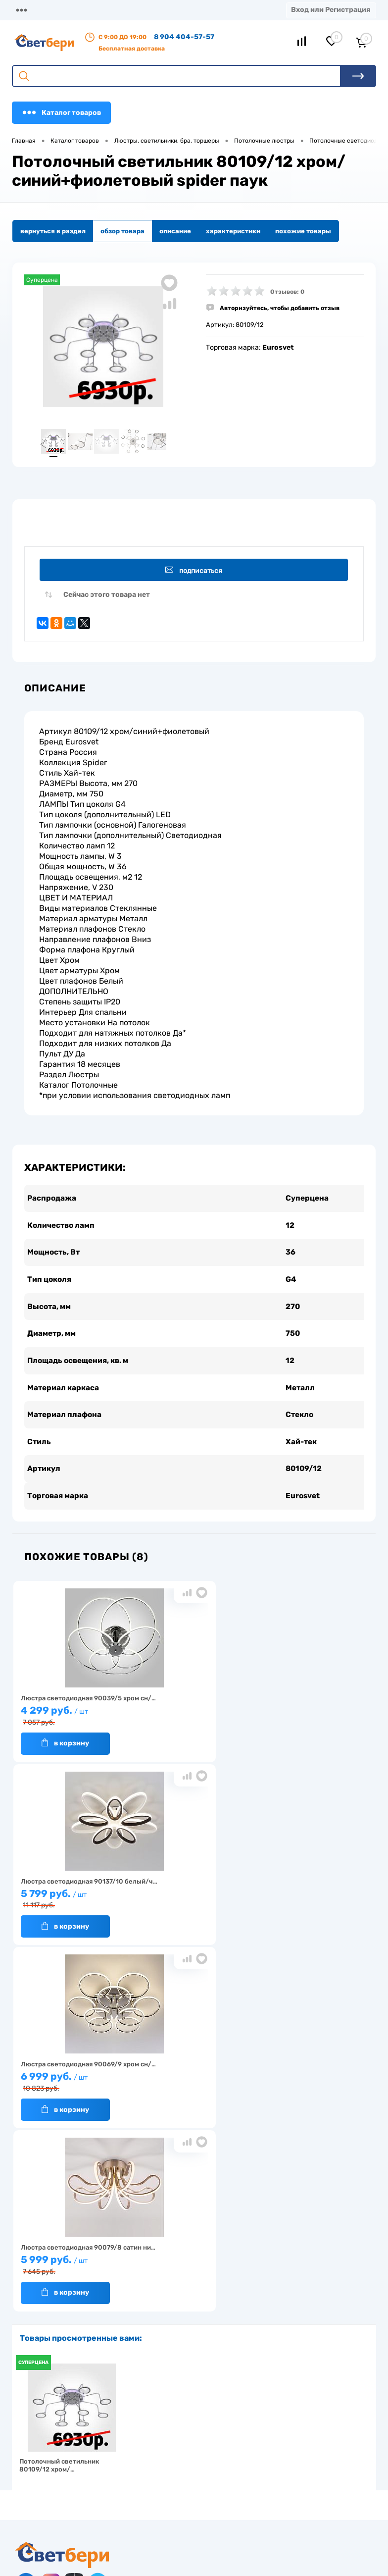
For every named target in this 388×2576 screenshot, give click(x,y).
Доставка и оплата (166, 2302)
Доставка (129, 9)
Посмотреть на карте (63, 2453)
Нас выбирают (37, 2317)
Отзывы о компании (289, 2302)
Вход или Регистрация (330, 9)
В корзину (62, 1755)
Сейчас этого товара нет (106, 599)
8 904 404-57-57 (184, 37)
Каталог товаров (61, 112)
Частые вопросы (41, 2363)
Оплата (171, 9)
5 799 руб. (191, 1728)
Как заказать (35, 2348)
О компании (80, 9)
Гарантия (30, 2332)
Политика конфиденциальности (309, 2332)
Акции (147, 2317)
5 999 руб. (72, 1911)
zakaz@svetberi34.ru (62, 2509)
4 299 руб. (72, 1728)
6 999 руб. (310, 1728)
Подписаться (195, 572)
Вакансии (152, 2332)
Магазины (30, 9)
